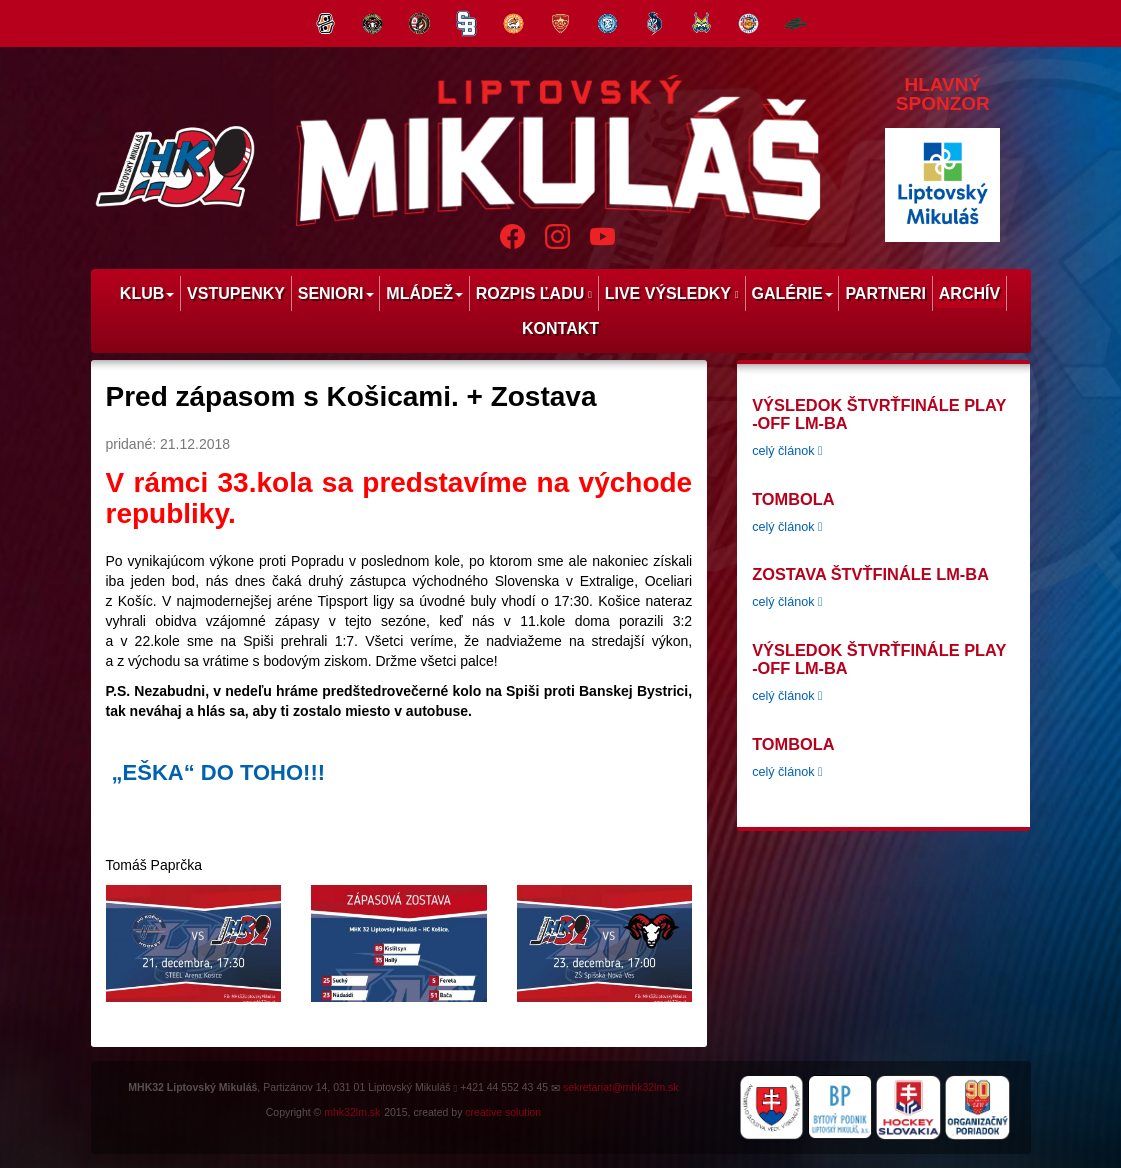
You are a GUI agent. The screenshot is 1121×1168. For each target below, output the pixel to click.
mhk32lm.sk (352, 1112)
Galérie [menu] (791, 293)
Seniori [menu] (336, 293)
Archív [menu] (969, 293)
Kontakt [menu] (560, 328)
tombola (793, 499)
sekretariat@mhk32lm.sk (621, 1087)
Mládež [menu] (424, 293)
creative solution (503, 1112)
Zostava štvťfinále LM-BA (870, 574)
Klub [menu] (147, 293)
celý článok (787, 451)
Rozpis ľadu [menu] (534, 293)
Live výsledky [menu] (672, 293)
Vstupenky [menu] (236, 293)
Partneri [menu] (885, 293)
